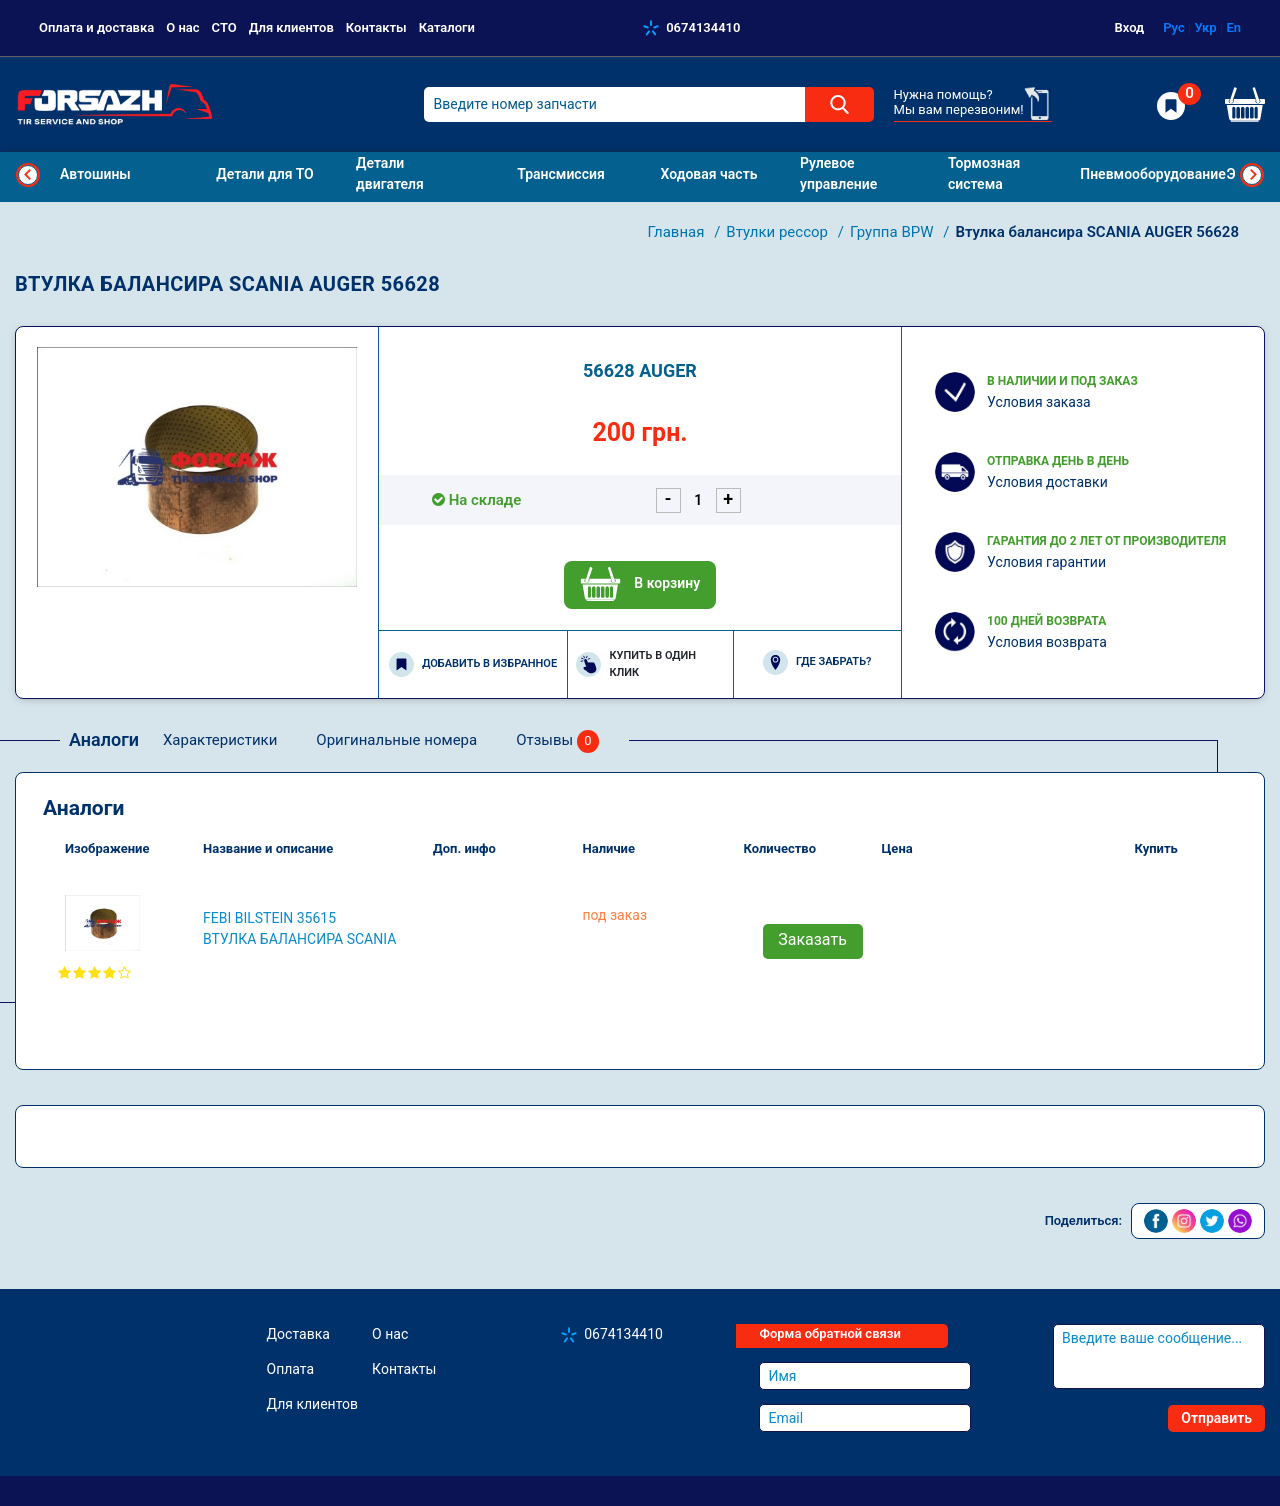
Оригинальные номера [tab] (396, 740)
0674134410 (703, 27)
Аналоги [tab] (104, 739)
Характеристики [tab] (220, 740)
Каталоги (447, 27)
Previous (28, 175)
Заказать (812, 939)
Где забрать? (817, 662)
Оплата (291, 1369)
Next (1252, 175)
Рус (1174, 27)
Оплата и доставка (96, 27)
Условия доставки (1047, 482)
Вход (1130, 27)
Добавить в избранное (473, 664)
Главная (677, 232)
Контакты (376, 27)
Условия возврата (1047, 642)
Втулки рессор (778, 232)
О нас (182, 27)
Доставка (298, 1334)
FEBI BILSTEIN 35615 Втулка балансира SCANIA (299, 928)
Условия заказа (1039, 402)
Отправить (1216, 1418)
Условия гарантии (1046, 562)
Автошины (95, 174)
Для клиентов (291, 27)
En (1233, 27)
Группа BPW (893, 232)
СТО (224, 27)
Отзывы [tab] (557, 741)
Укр (1205, 27)
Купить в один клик (636, 664)
